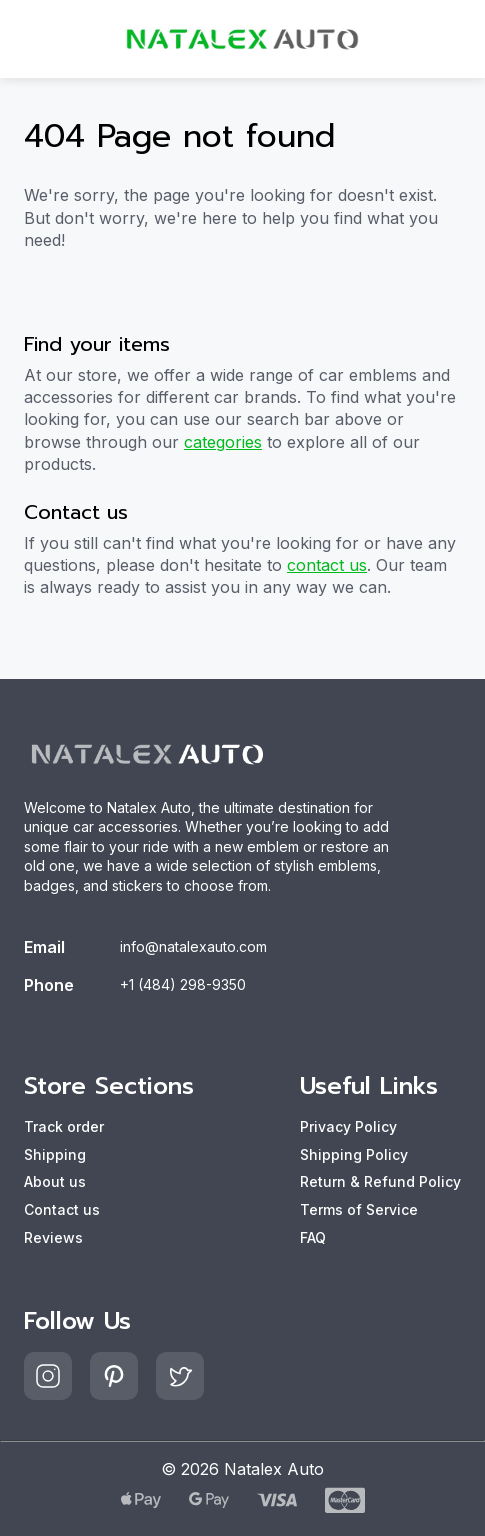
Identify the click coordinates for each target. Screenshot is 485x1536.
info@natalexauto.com (193, 946)
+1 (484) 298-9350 (183, 984)
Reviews (53, 1237)
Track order (64, 1126)
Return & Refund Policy (380, 1181)
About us (55, 1181)
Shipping (55, 1154)
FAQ (313, 1237)
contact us (327, 565)
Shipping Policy (354, 1154)
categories (223, 442)
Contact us (62, 1209)
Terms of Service (359, 1209)
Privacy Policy (348, 1126)
